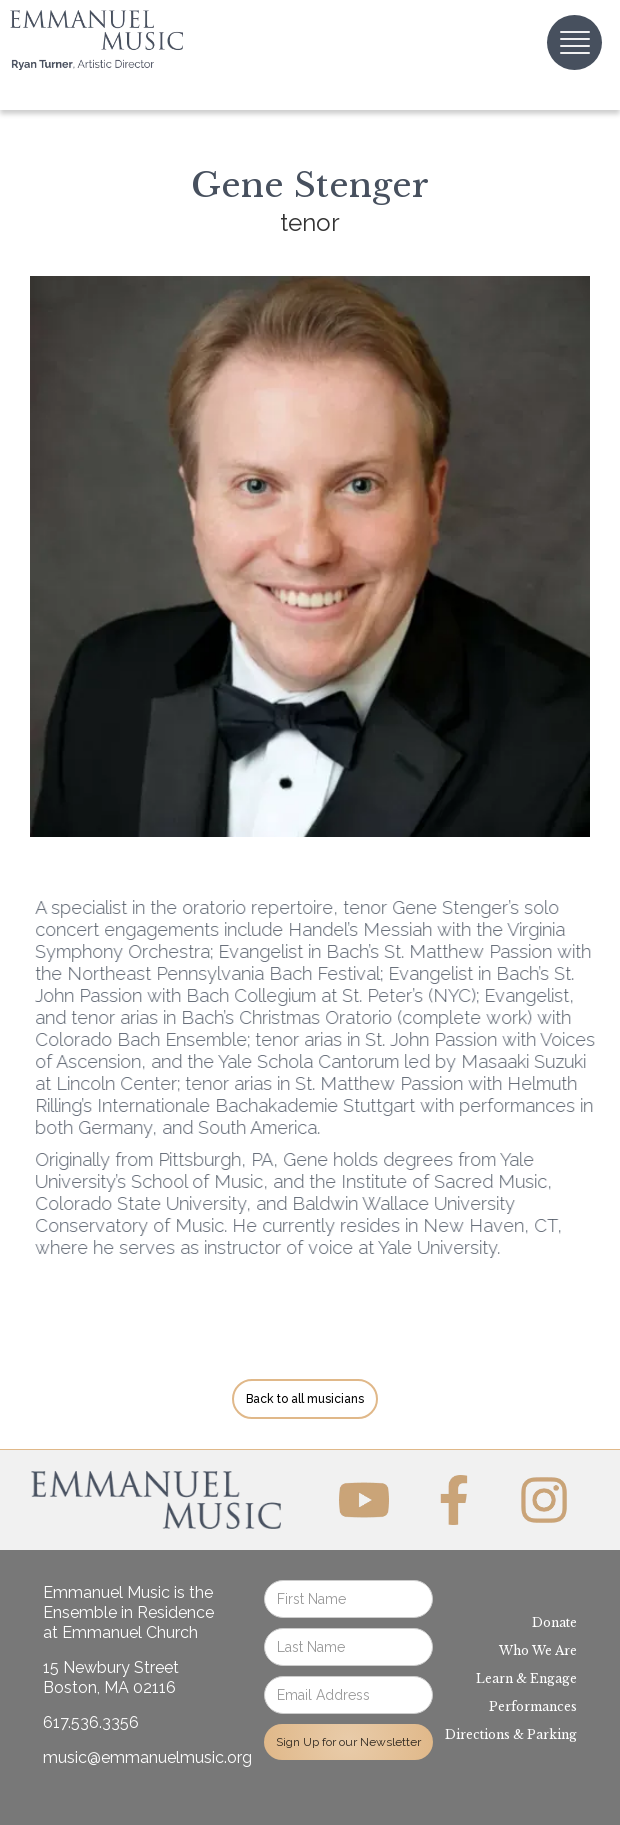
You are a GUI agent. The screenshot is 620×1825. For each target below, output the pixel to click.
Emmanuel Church (130, 1632)
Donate (554, 1622)
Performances (533, 1706)
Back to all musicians (305, 1399)
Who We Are (538, 1650)
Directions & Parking (511, 1734)
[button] (574, 42)
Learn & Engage (526, 1678)
